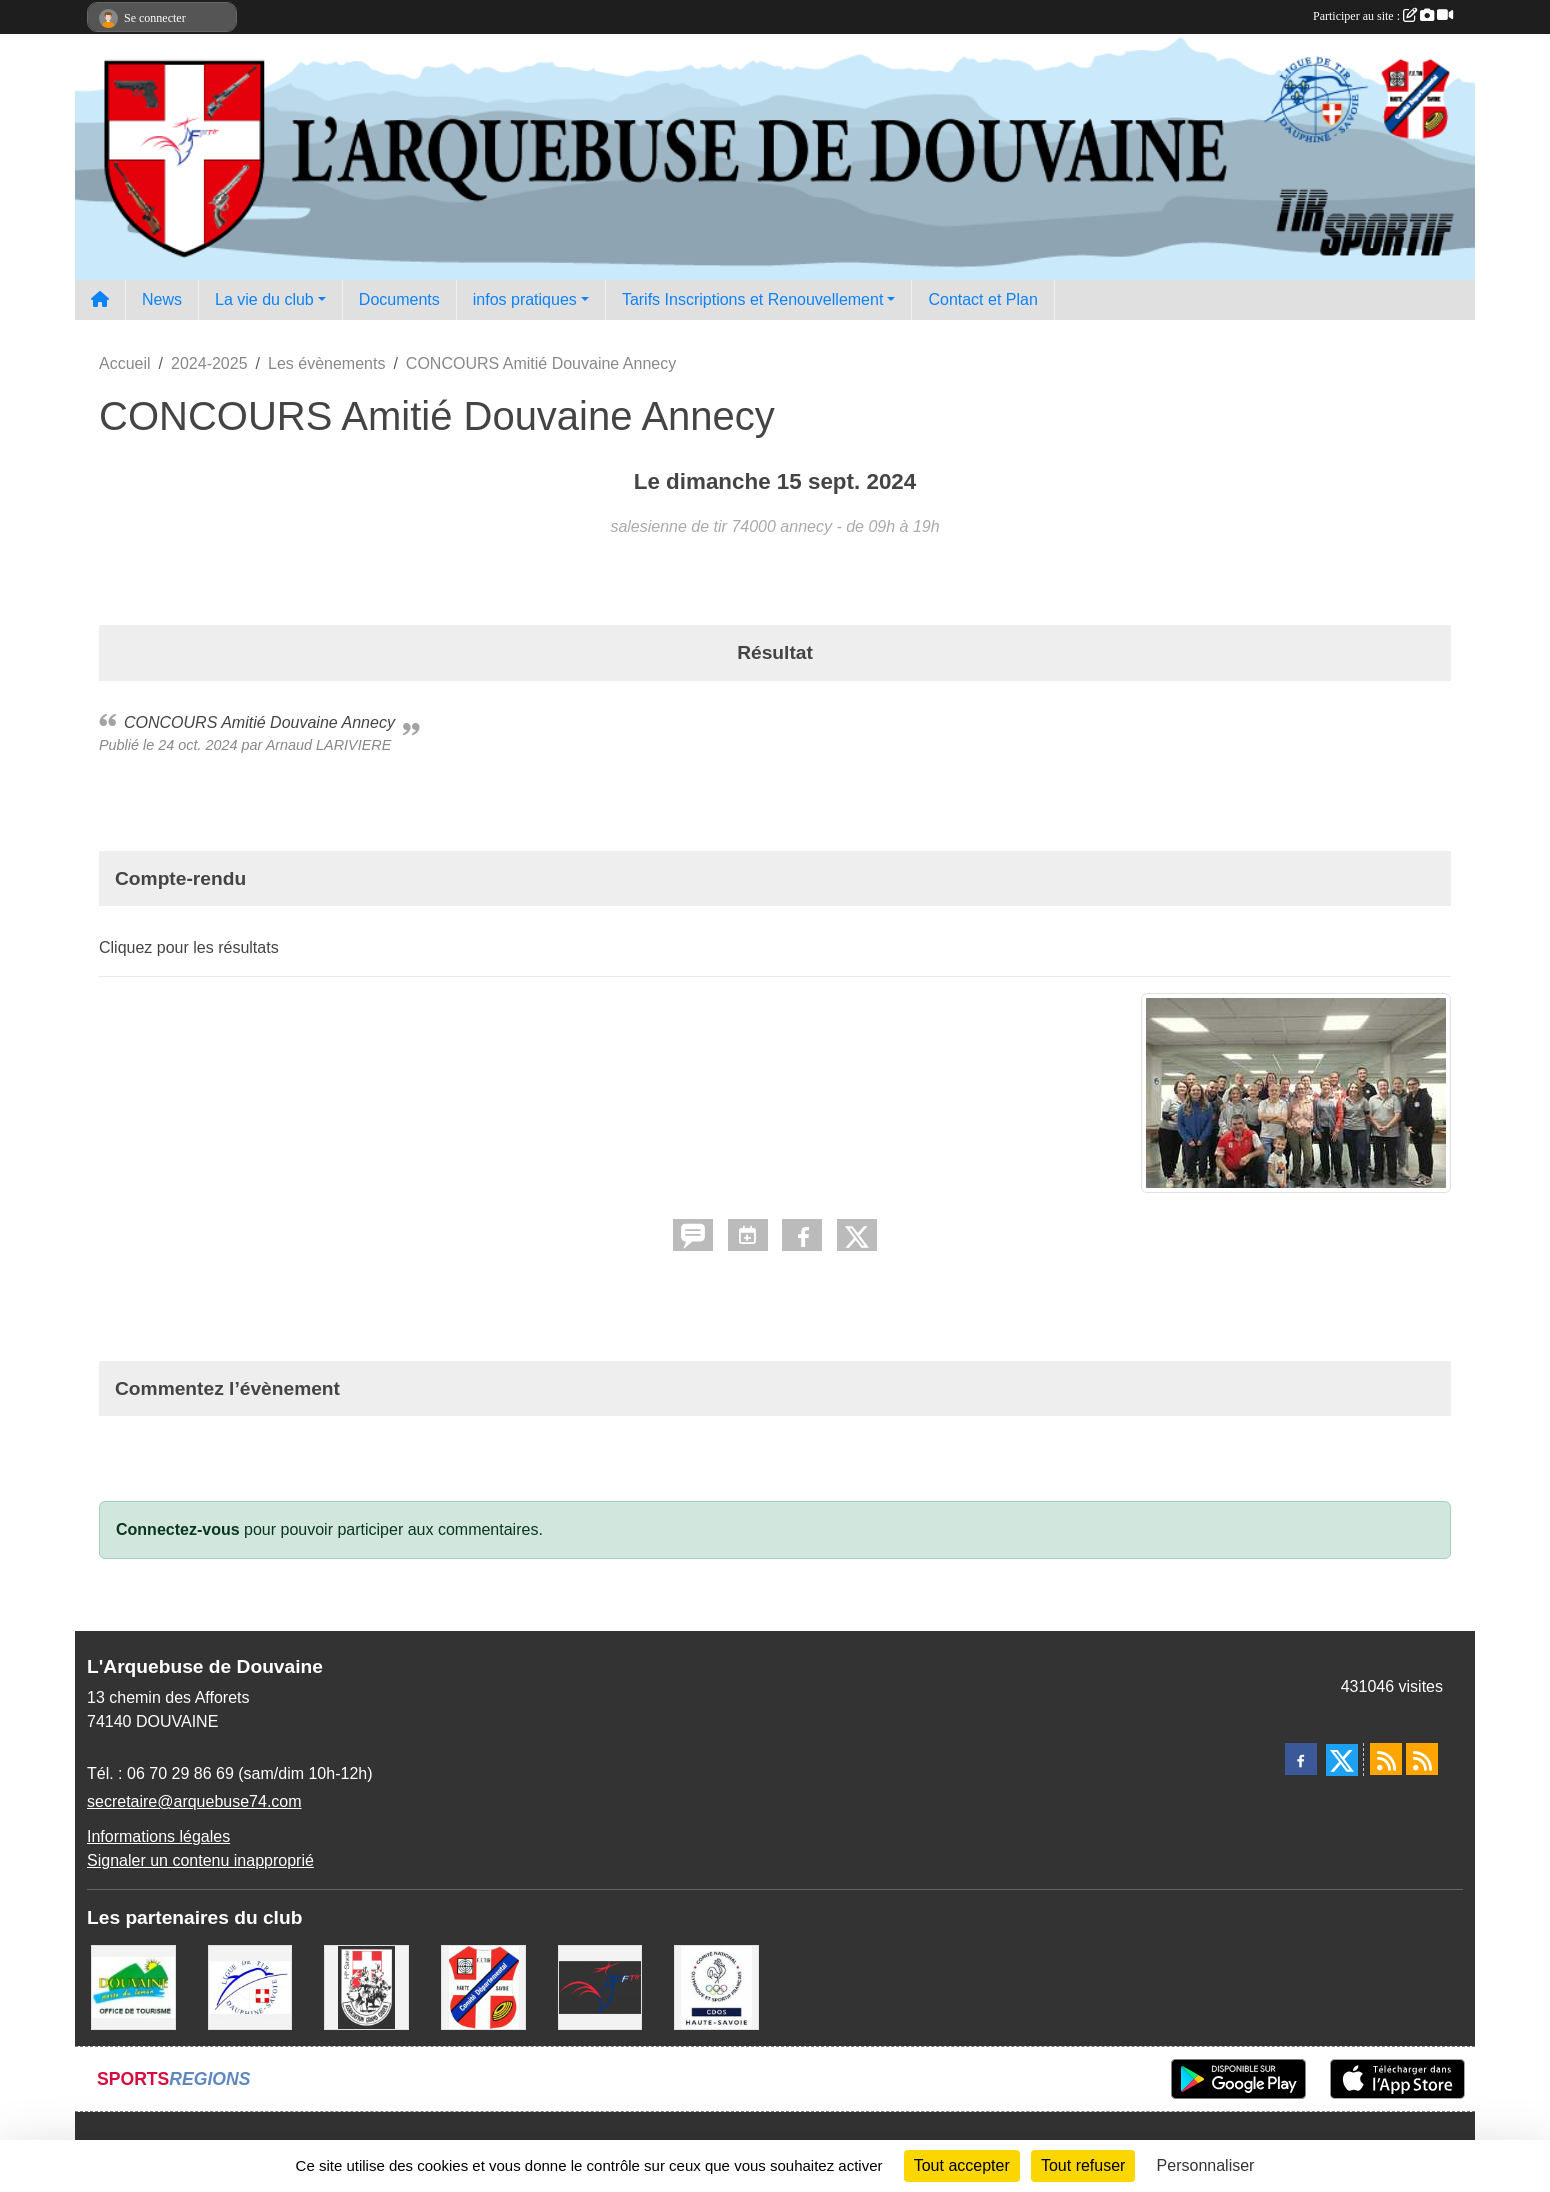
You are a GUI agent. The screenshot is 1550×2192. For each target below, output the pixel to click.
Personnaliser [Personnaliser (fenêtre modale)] (1206, 2165)
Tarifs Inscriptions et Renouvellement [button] (752, 299)
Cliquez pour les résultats (189, 947)
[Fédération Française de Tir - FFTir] (600, 1986)
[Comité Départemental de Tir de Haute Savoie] (483, 1986)
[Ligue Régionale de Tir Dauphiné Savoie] (250, 1986)
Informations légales (158, 1836)
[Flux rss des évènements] (1422, 1759)
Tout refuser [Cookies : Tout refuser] (1083, 2165)
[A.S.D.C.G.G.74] (366, 1986)
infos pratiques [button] (525, 299)
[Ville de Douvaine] (133, 1986)
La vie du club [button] (264, 299)
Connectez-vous (178, 1529)
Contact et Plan (982, 299)
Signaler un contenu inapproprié (200, 1860)
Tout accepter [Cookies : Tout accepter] (962, 2165)
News (162, 299)
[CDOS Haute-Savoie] (716, 1986)
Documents (399, 299)
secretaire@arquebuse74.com (194, 1801)
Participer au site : (1383, 16)
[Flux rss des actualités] (1386, 1759)
